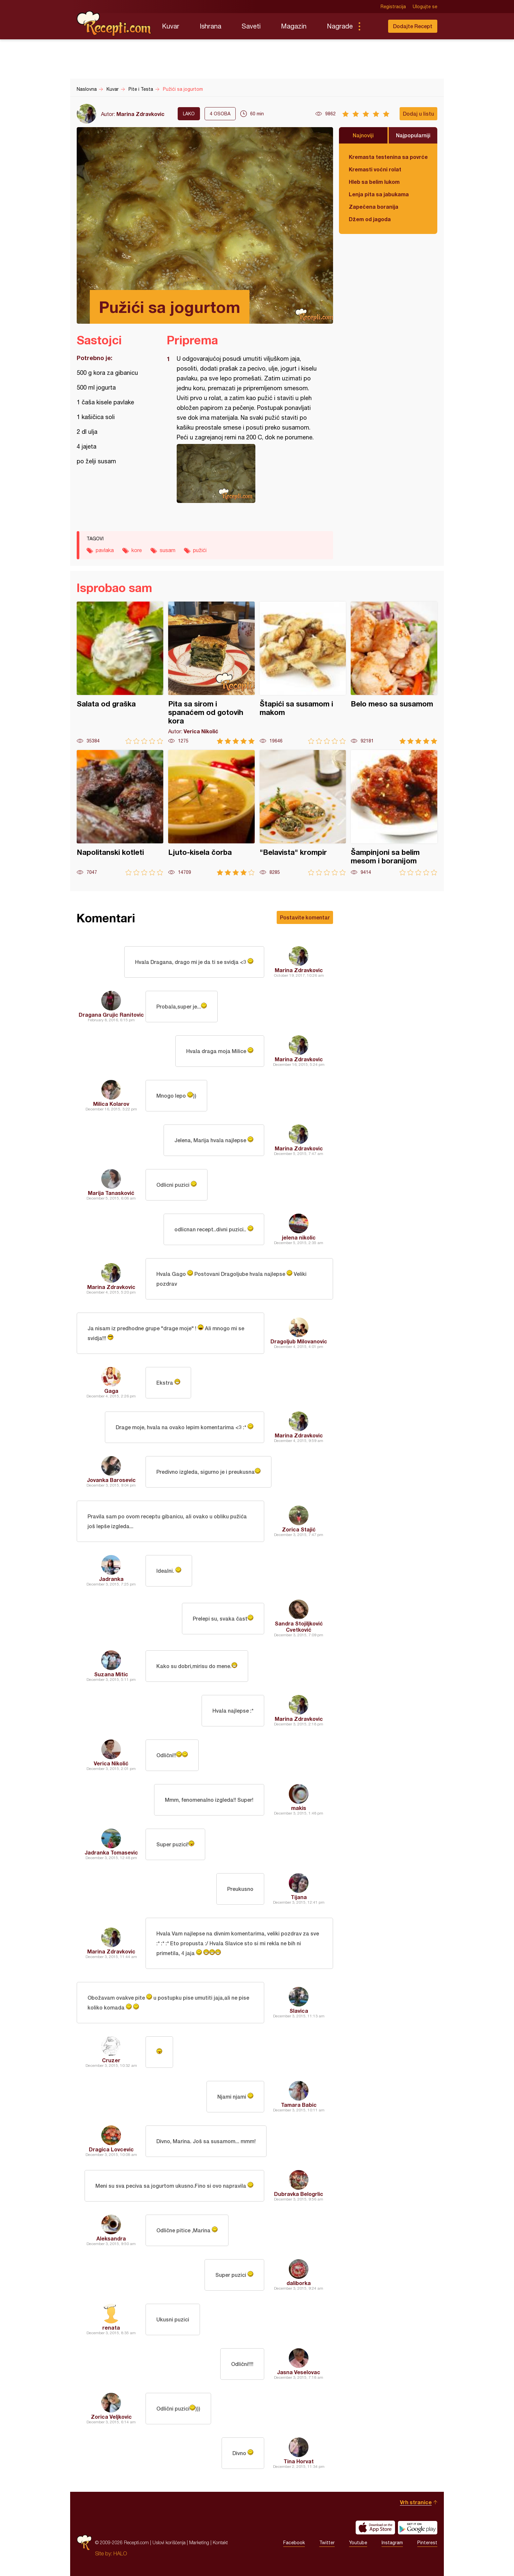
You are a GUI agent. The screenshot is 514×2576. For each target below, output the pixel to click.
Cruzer (111, 2060)
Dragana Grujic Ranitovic (111, 1014)
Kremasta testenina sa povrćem (388, 157)
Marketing (199, 2542)
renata (111, 2327)
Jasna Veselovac (298, 2372)
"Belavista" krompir (303, 812)
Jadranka (111, 1579)
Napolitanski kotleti (120, 812)
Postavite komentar (305, 917)
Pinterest (427, 2542)
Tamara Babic (299, 2105)
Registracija (393, 6)
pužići (200, 550)
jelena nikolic (299, 1237)
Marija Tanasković (111, 1193)
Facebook (294, 2542)
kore (136, 550)
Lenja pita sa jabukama (379, 194)
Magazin (293, 26)
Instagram (392, 2542)
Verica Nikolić (111, 1763)
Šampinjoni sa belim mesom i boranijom (394, 812)
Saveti (251, 26)
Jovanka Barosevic (111, 1480)
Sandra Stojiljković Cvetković (299, 1626)
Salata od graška (120, 673)
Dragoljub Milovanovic (298, 1341)
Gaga (111, 1391)
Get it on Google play (417, 2527)
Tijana (299, 1897)
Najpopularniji (413, 135)
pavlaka (105, 550)
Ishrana (210, 26)
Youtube (358, 2542)
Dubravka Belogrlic (298, 2194)
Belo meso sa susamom (394, 673)
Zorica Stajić (299, 1529)
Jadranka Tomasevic (111, 1852)
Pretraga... (372, 26)
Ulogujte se (425, 6)
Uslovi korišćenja (169, 2542)
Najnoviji (363, 135)
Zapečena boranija (373, 206)
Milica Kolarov (111, 1104)
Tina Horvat (299, 2461)
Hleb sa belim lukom (374, 182)
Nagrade (340, 26)
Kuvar (170, 26)
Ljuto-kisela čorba (211, 812)
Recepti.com (114, 23)
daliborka (299, 2283)
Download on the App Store (375, 2527)
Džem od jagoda (370, 219)
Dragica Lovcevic (111, 2149)
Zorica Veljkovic (111, 2416)
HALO (120, 2553)
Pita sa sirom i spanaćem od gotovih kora (211, 673)
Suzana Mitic (111, 1674)
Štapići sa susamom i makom (303, 673)
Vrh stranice (416, 2502)
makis (298, 1808)
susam (167, 550)
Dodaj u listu (418, 113)
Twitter (327, 2542)
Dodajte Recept (412, 26)
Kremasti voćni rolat (375, 169)
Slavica (298, 2011)
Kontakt (220, 2542)
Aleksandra (111, 2238)
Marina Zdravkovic (140, 114)
